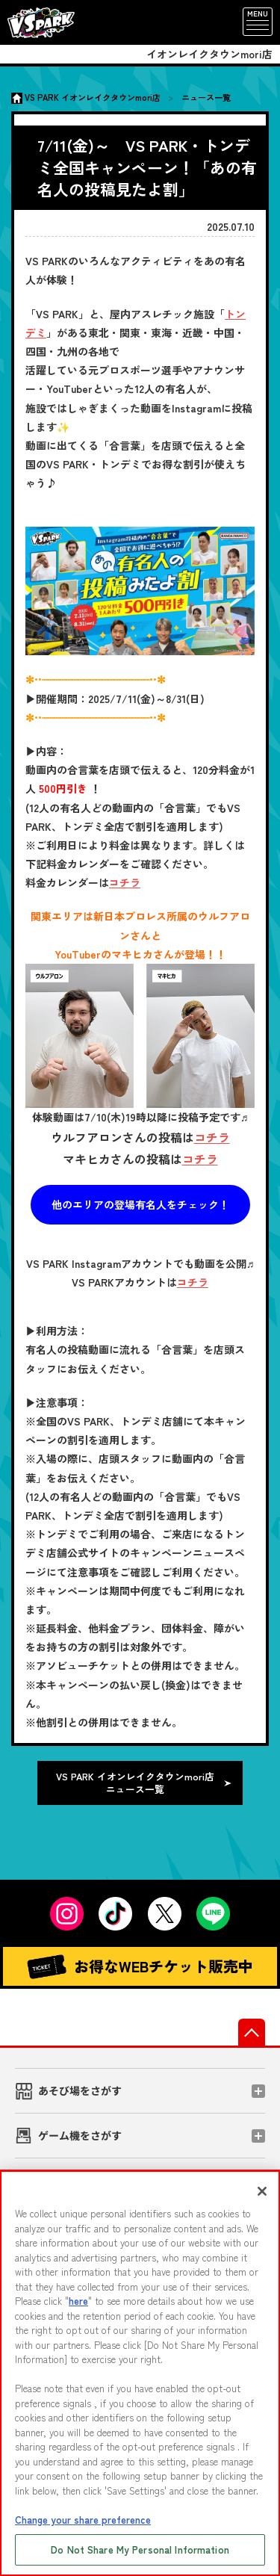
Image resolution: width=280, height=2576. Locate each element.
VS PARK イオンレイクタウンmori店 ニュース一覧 (135, 1782)
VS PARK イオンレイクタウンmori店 (93, 97)
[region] (140, 2373)
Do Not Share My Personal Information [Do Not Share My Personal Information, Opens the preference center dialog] (140, 2549)
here (78, 2301)
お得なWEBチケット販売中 (139, 1967)
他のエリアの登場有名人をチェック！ (140, 1204)
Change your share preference (83, 2519)
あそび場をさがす (80, 2090)
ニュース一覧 (206, 97)
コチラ (124, 882)
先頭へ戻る (251, 2032)
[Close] (262, 2191)
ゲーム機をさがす (80, 2135)
